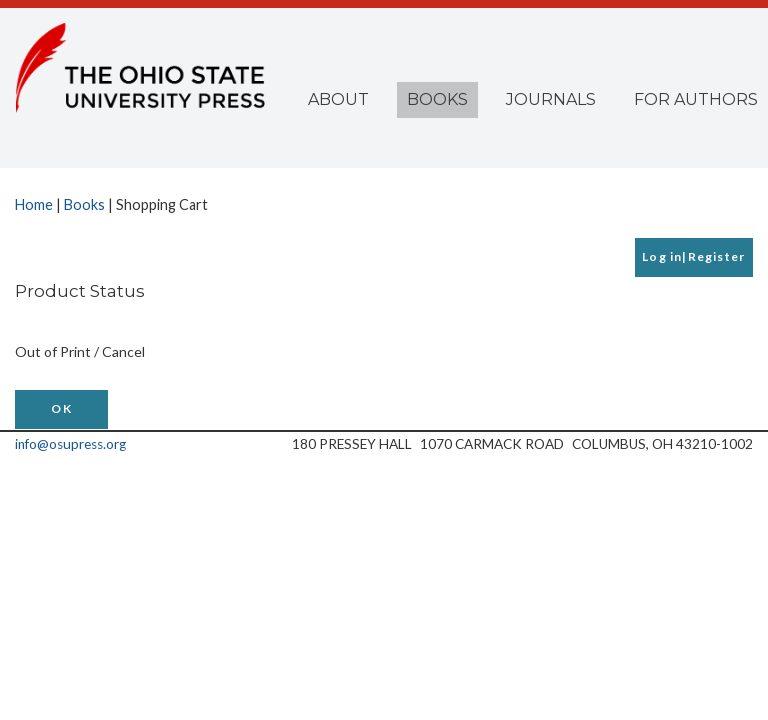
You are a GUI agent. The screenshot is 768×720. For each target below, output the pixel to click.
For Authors (696, 99)
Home (34, 204)
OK (61, 408)
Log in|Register (693, 256)
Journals (551, 99)
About (338, 99)
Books (437, 99)
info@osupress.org (70, 444)
